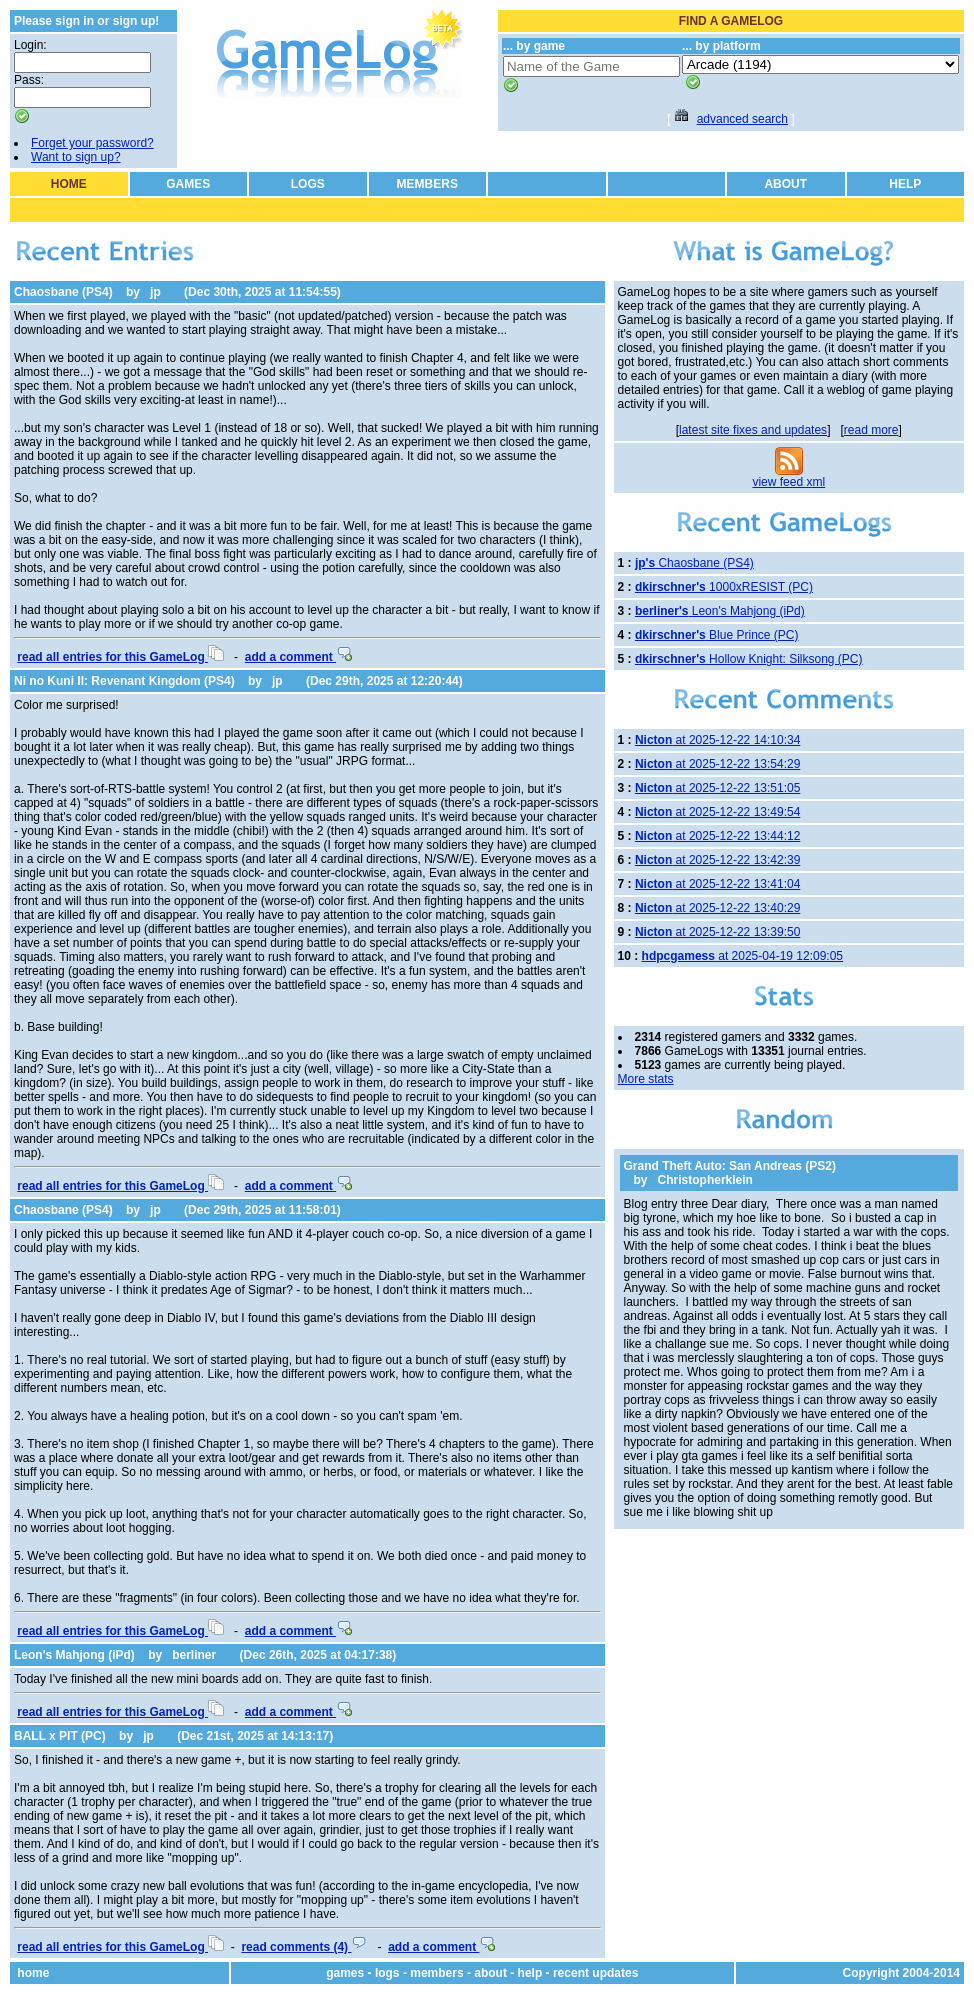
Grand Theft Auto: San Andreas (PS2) (730, 1166)
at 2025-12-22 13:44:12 (717, 836)
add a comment (298, 657)
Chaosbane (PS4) (63, 292)
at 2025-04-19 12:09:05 (742, 956)
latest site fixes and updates (753, 430)
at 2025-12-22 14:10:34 (717, 740)
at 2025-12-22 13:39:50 (717, 932)
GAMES (188, 184)
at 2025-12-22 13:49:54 (717, 812)
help (530, 1973)
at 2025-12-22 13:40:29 (717, 908)
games (345, 1973)
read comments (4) (304, 1947)
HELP (905, 184)
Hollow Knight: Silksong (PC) (749, 659)
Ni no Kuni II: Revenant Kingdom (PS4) (124, 681)
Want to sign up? (76, 157)
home (33, 1973)
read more (871, 430)
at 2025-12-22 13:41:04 (717, 884)
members (436, 1973)
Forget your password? (92, 143)
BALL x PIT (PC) (60, 1736)
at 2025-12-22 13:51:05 (717, 788)
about (490, 1973)
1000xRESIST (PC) (724, 587)
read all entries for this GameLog (120, 657)
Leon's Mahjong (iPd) (74, 1655)
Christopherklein (705, 1180)
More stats (646, 1079)
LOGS (308, 184)
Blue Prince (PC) (717, 635)
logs (387, 1973)
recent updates (595, 1973)
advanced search (742, 119)
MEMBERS (427, 184)
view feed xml (788, 482)
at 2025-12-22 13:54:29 (717, 764)
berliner (194, 1655)
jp (155, 292)
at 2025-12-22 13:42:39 (717, 860)
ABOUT (785, 184)
